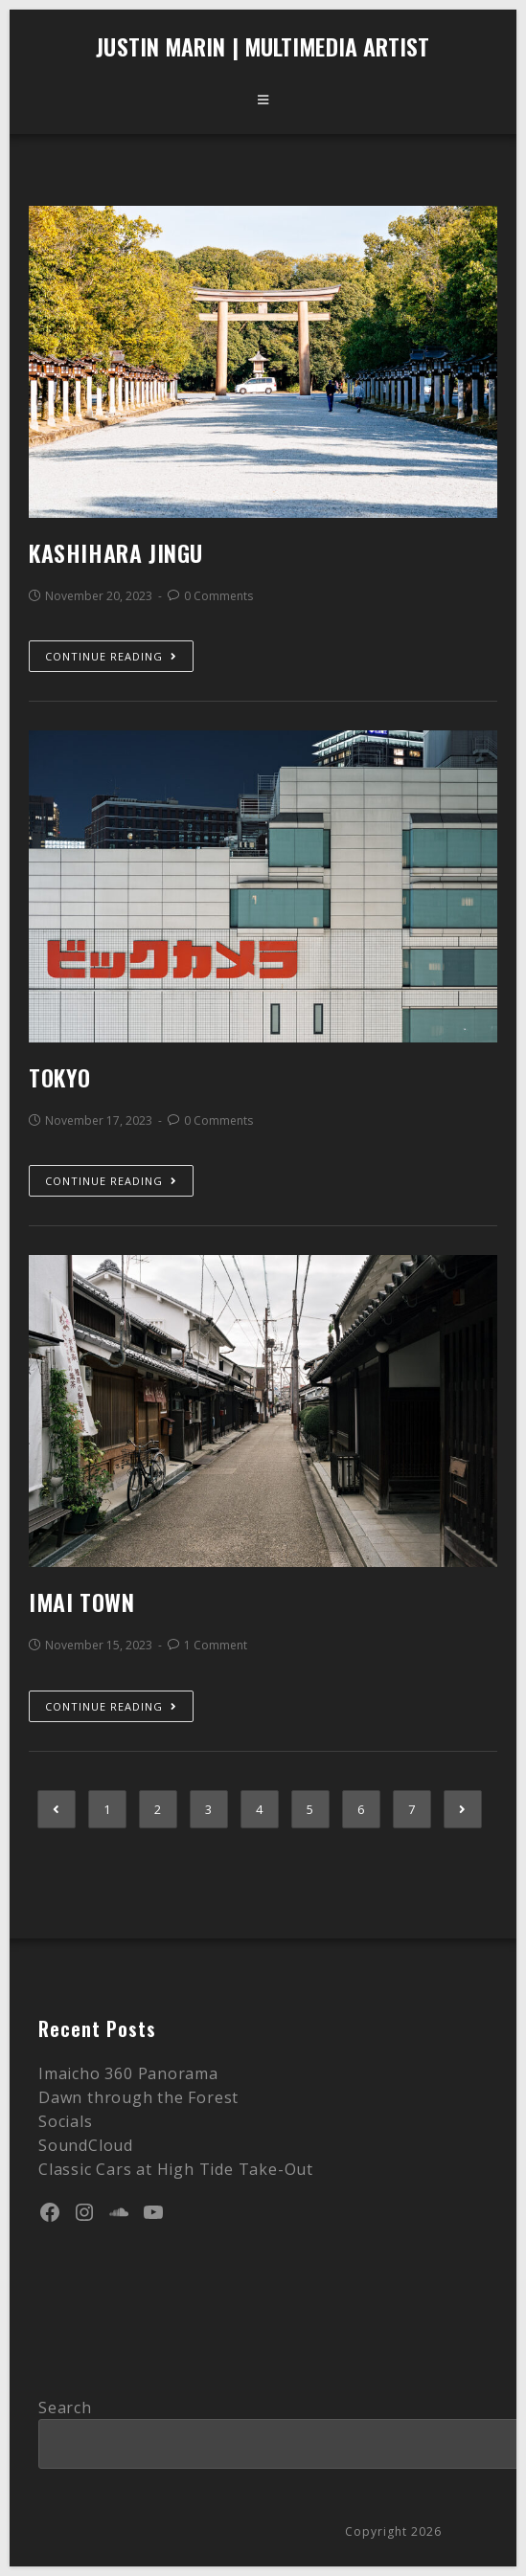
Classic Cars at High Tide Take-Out (175, 2169)
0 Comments (218, 596)
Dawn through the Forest (138, 2097)
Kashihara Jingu (116, 552)
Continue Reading (111, 656)
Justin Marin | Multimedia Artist (262, 46)
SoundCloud (85, 2145)
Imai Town (81, 1601)
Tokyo (60, 1077)
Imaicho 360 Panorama (128, 2073)
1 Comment (215, 1645)
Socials (65, 2121)
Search (65, 2407)
